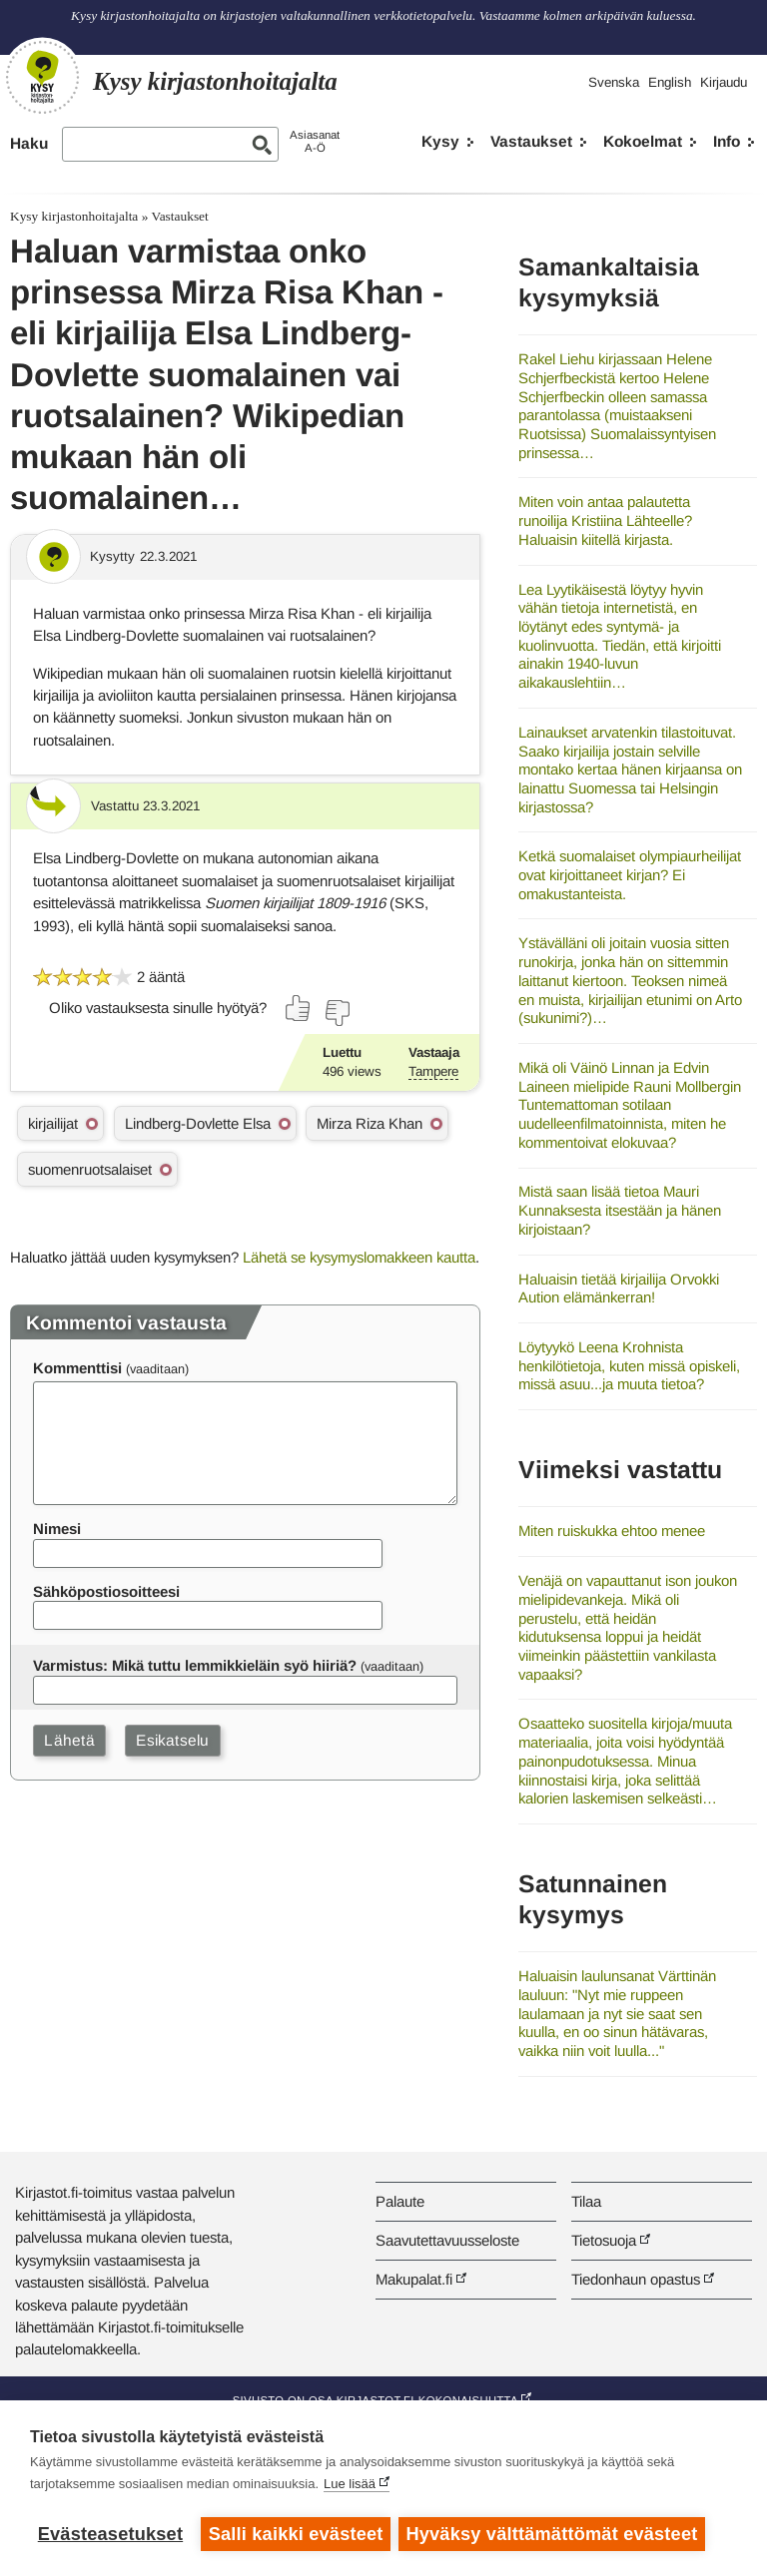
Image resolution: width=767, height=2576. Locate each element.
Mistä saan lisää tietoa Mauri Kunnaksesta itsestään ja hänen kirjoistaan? (619, 1210)
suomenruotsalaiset (90, 1169)
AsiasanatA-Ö (315, 141)
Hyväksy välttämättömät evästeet (554, 2534)
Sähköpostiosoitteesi (106, 1591)
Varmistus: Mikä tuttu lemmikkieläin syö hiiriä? (195, 1665)
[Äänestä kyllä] (299, 1008)
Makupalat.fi (414, 2279)
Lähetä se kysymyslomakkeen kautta (359, 1257)
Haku (29, 143)
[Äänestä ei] (337, 1013)
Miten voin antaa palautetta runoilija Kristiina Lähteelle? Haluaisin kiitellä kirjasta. (605, 520)
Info (726, 141)
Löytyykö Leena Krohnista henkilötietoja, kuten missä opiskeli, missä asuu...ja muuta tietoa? (629, 1365)
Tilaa (586, 2201)
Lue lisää (350, 2485)
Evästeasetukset (110, 2534)
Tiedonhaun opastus (635, 2279)
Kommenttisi (77, 1367)
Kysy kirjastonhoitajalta (74, 216)
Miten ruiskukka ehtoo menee (611, 1530)
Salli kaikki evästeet (296, 2534)
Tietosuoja (603, 2240)
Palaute (400, 2201)
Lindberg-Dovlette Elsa (198, 1123)
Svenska (613, 82)
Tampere (433, 1071)
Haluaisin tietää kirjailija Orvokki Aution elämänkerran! (618, 1288)
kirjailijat (53, 1123)
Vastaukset (531, 141)
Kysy (440, 141)
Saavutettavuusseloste (447, 2240)
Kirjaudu (723, 82)
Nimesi (57, 1528)
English (669, 82)
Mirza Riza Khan (369, 1123)
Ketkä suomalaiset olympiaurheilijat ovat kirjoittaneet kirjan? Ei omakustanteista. (629, 874)
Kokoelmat (642, 141)
